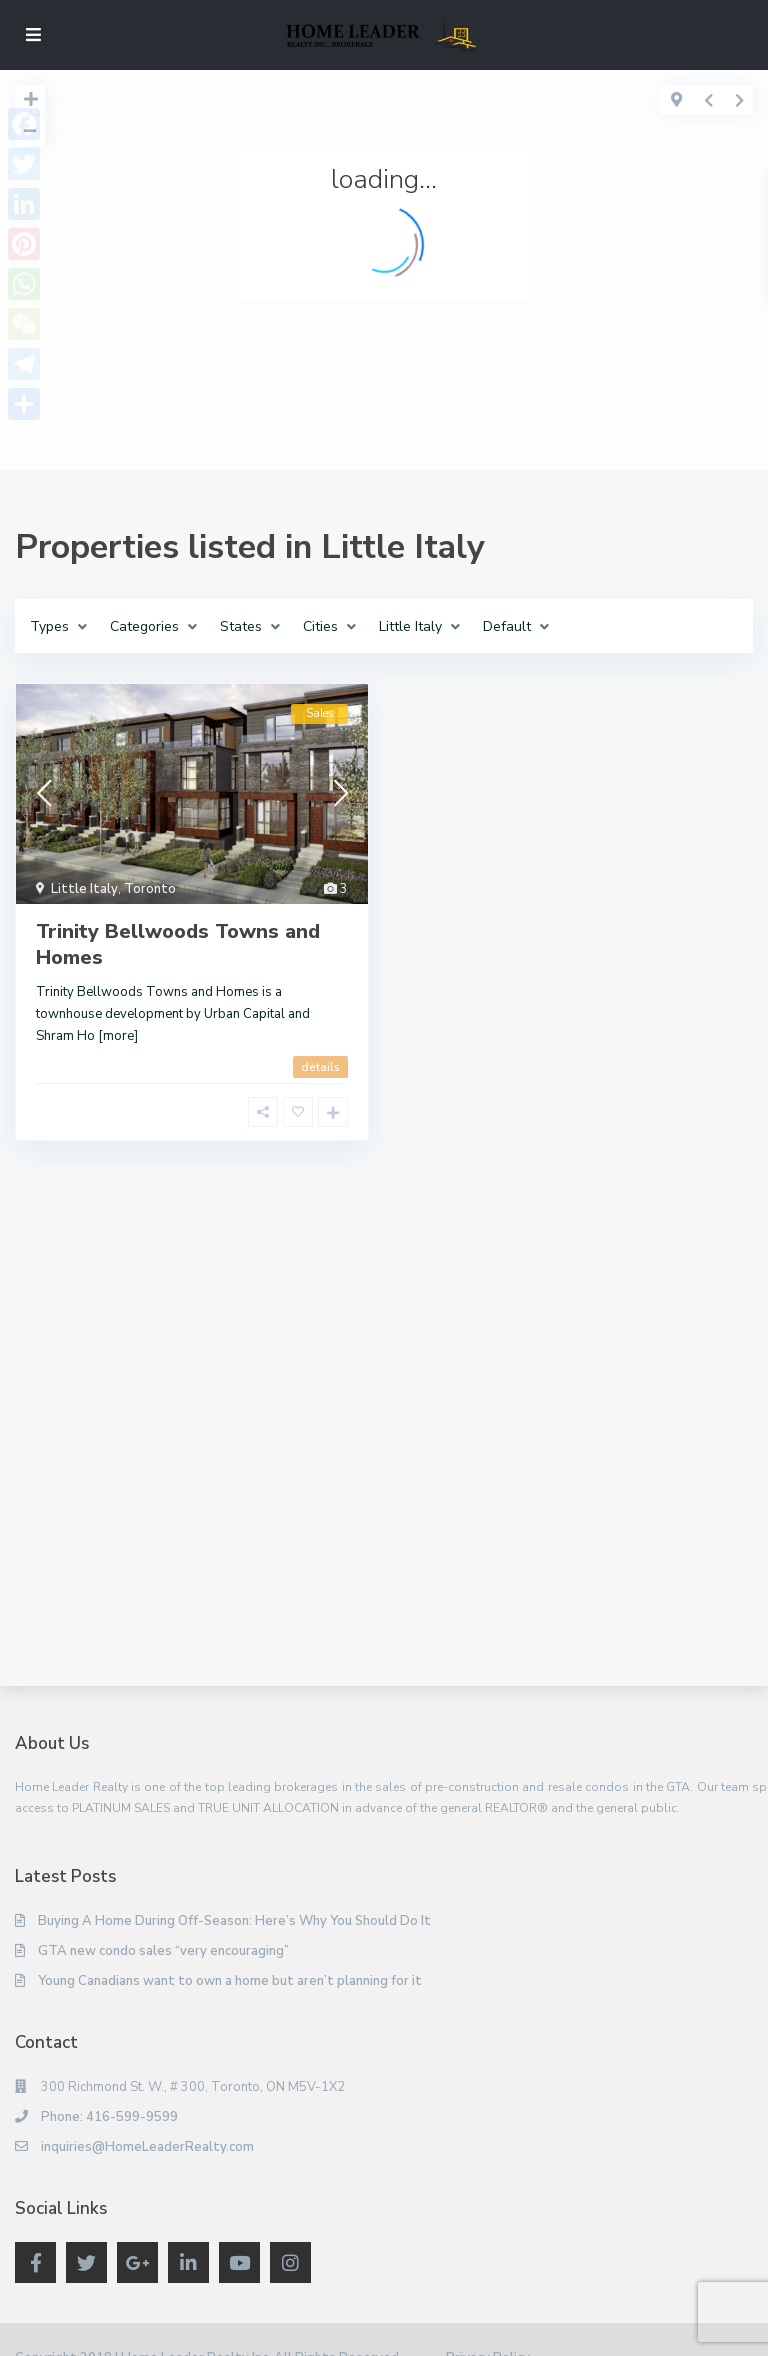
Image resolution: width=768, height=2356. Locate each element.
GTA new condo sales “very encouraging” (163, 1951)
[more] (118, 1036)
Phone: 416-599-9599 (109, 2117)
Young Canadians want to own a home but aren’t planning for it (230, 1981)
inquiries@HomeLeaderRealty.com (147, 2147)
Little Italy (84, 889)
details (320, 1067)
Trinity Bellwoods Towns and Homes (178, 944)
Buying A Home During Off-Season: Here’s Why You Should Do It (234, 1921)
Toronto (150, 889)
